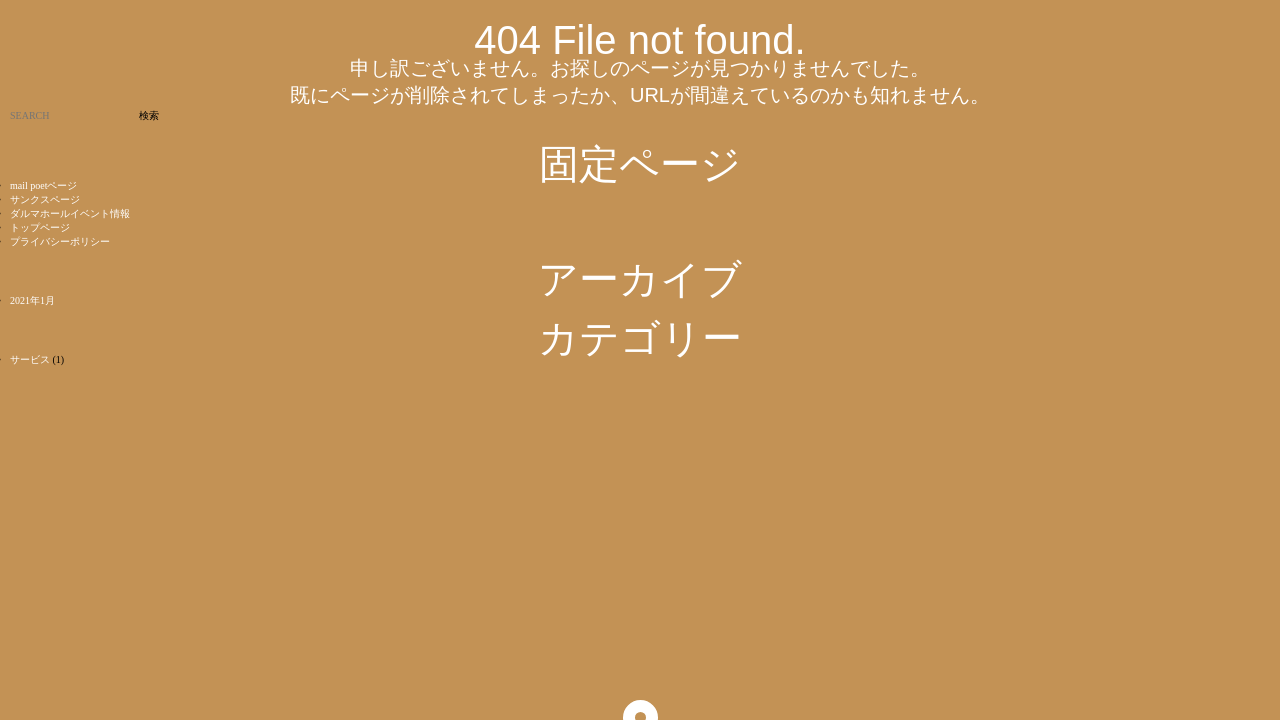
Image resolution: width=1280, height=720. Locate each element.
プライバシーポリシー (60, 241)
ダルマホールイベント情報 (70, 213)
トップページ (40, 227)
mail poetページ (44, 185)
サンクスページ (45, 199)
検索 (149, 115)
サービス (30, 359)
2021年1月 (32, 300)
